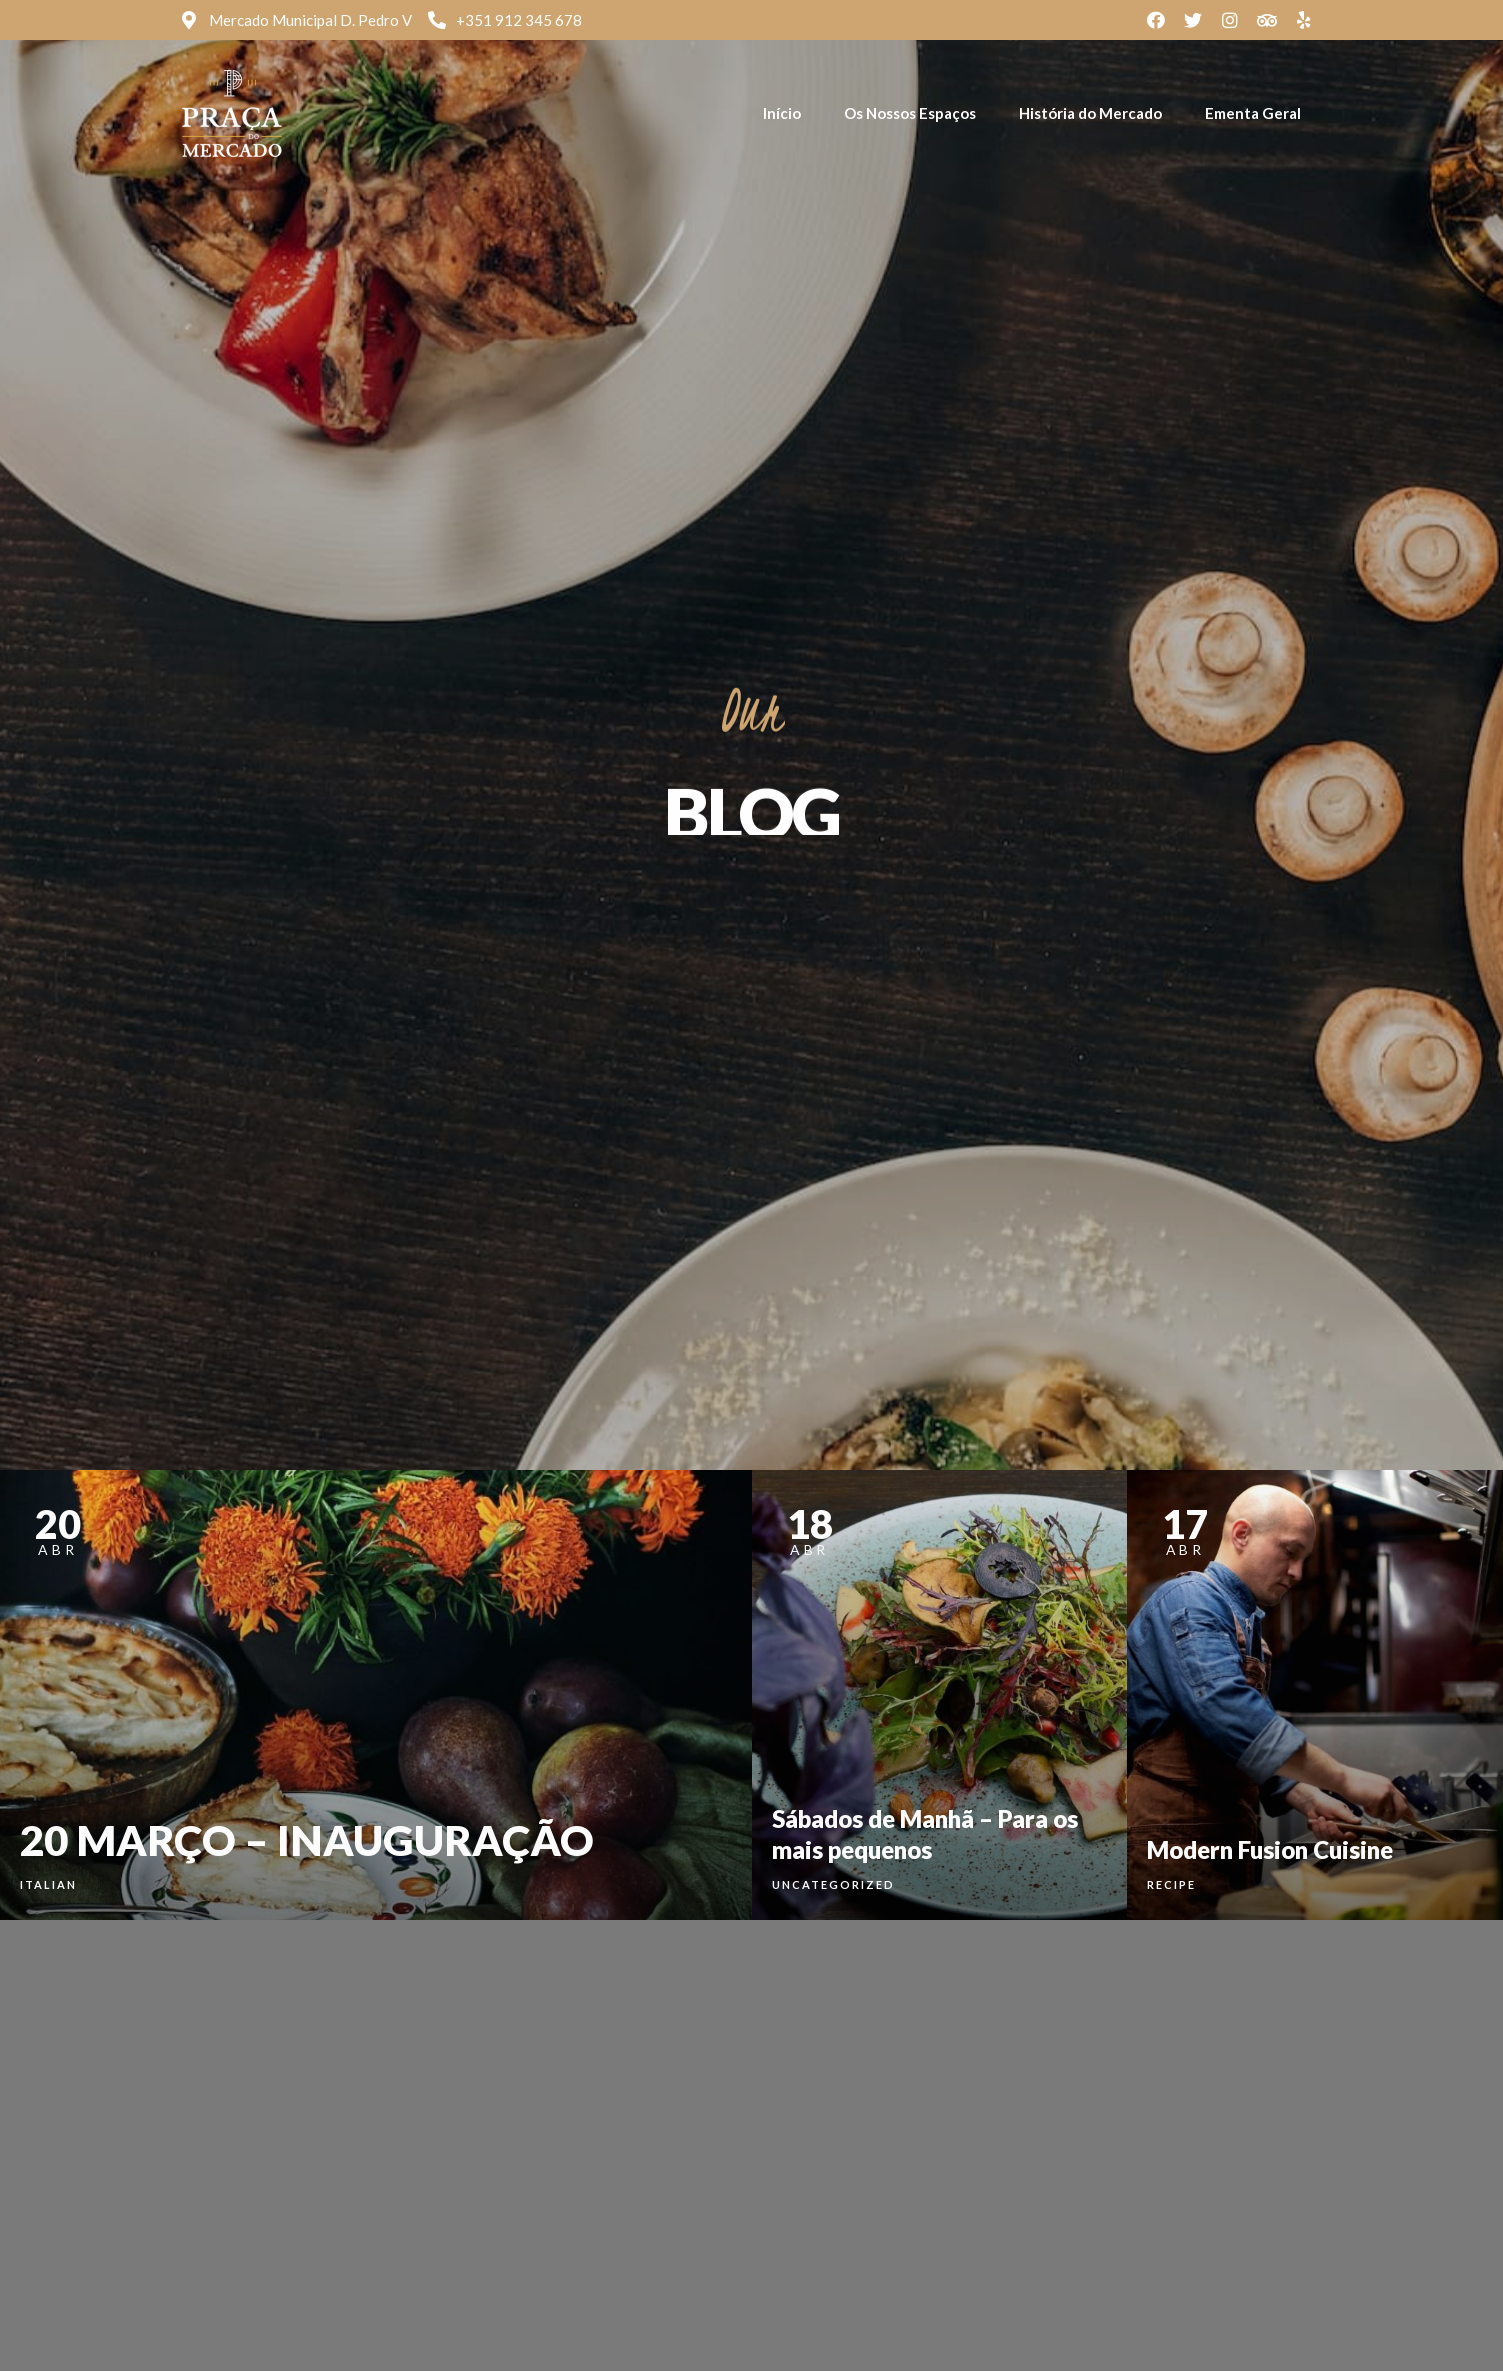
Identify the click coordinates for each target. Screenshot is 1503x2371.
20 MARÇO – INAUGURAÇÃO (307, 1840)
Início (782, 113)
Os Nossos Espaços (910, 113)
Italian (48, 1884)
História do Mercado (1090, 113)
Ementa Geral (1253, 113)
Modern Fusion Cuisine (1270, 1849)
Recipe (1171, 1884)
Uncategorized (833, 1884)
